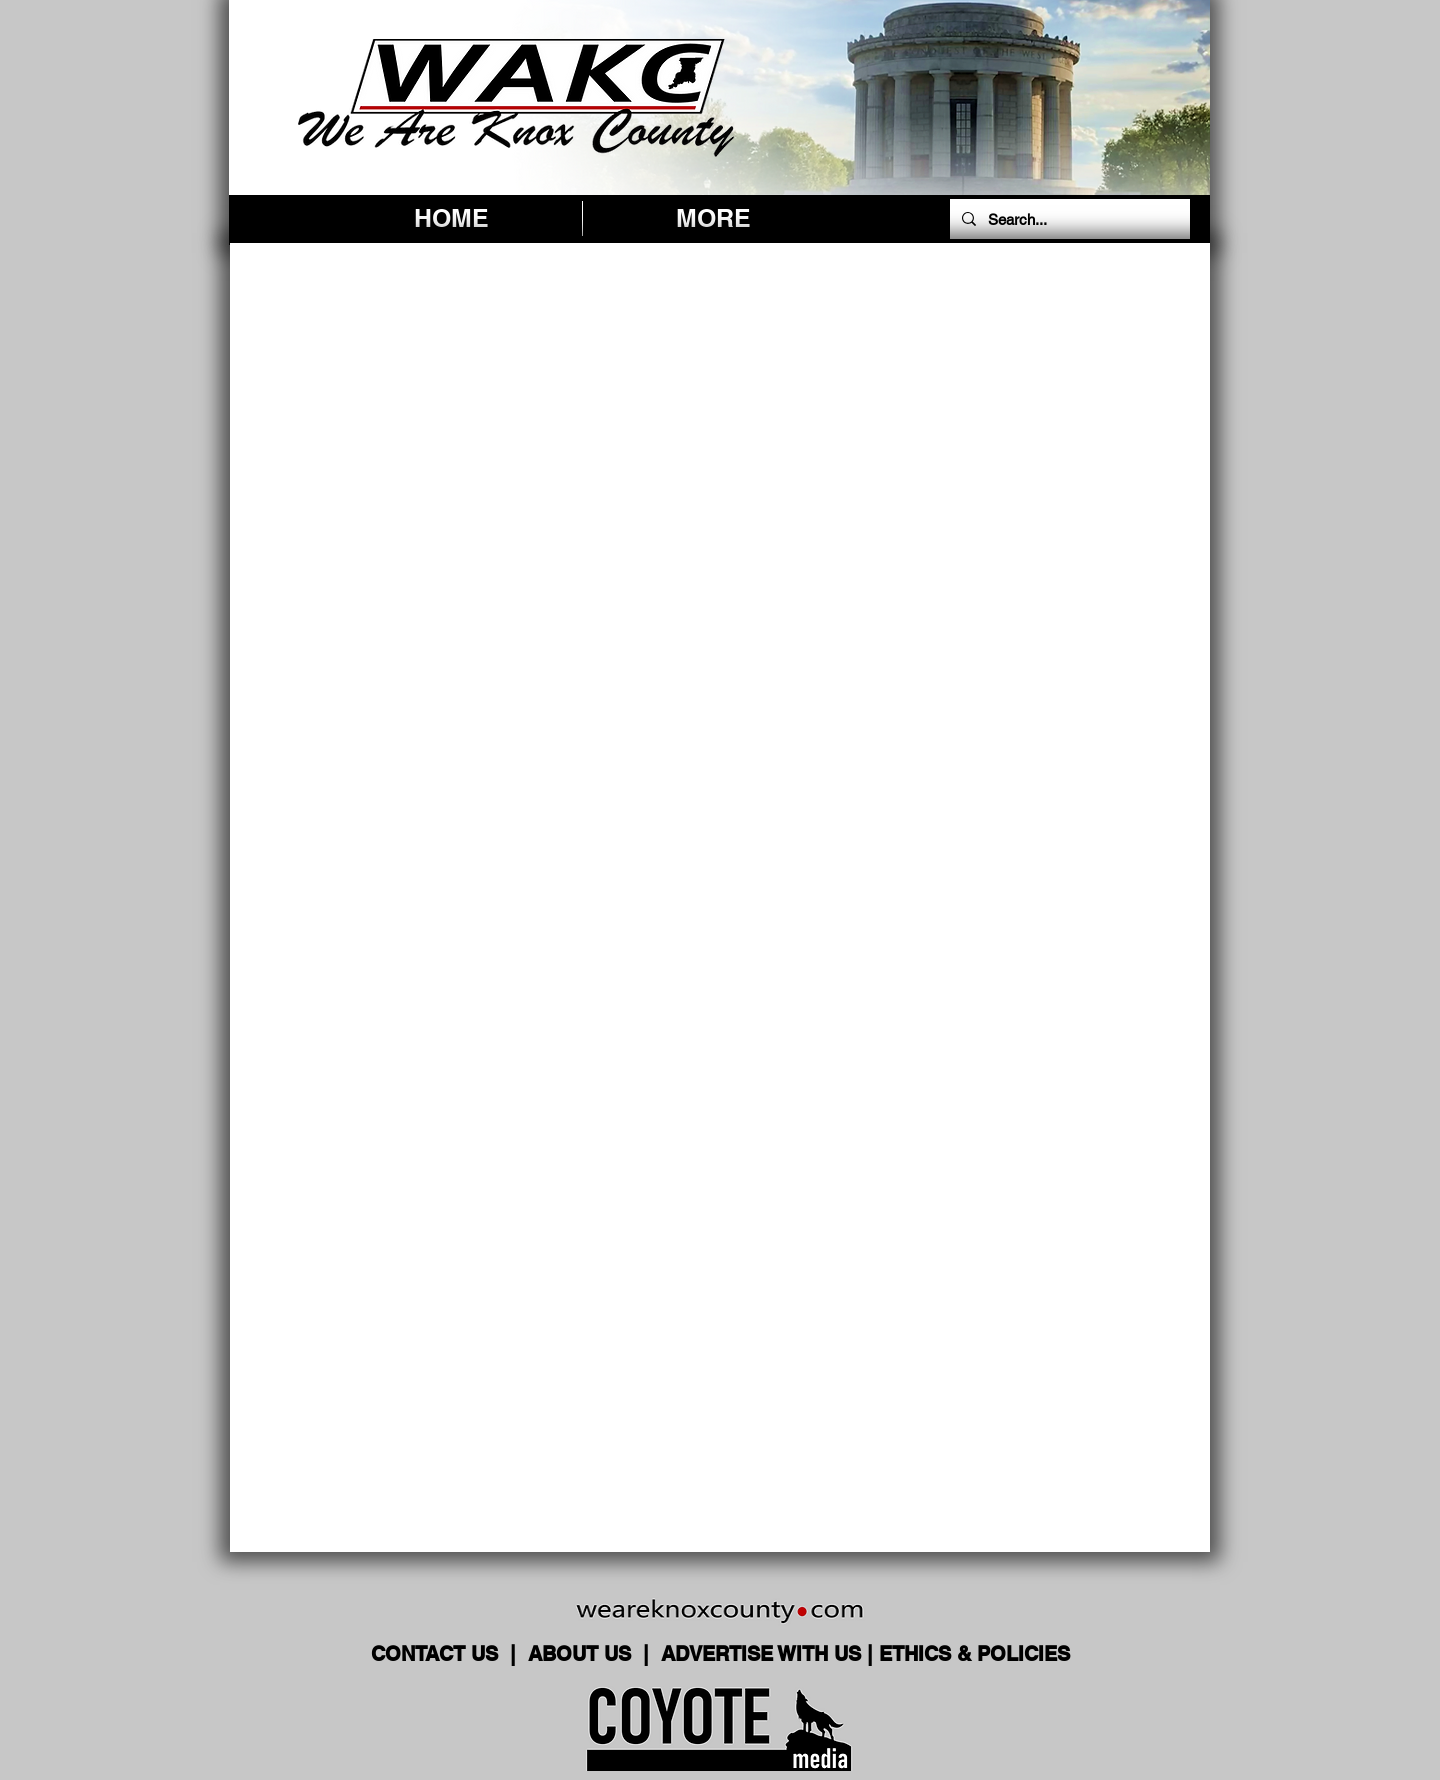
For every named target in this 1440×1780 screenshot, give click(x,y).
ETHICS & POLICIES (974, 1654)
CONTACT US (437, 1654)
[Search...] (1068, 219)
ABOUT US (582, 1654)
